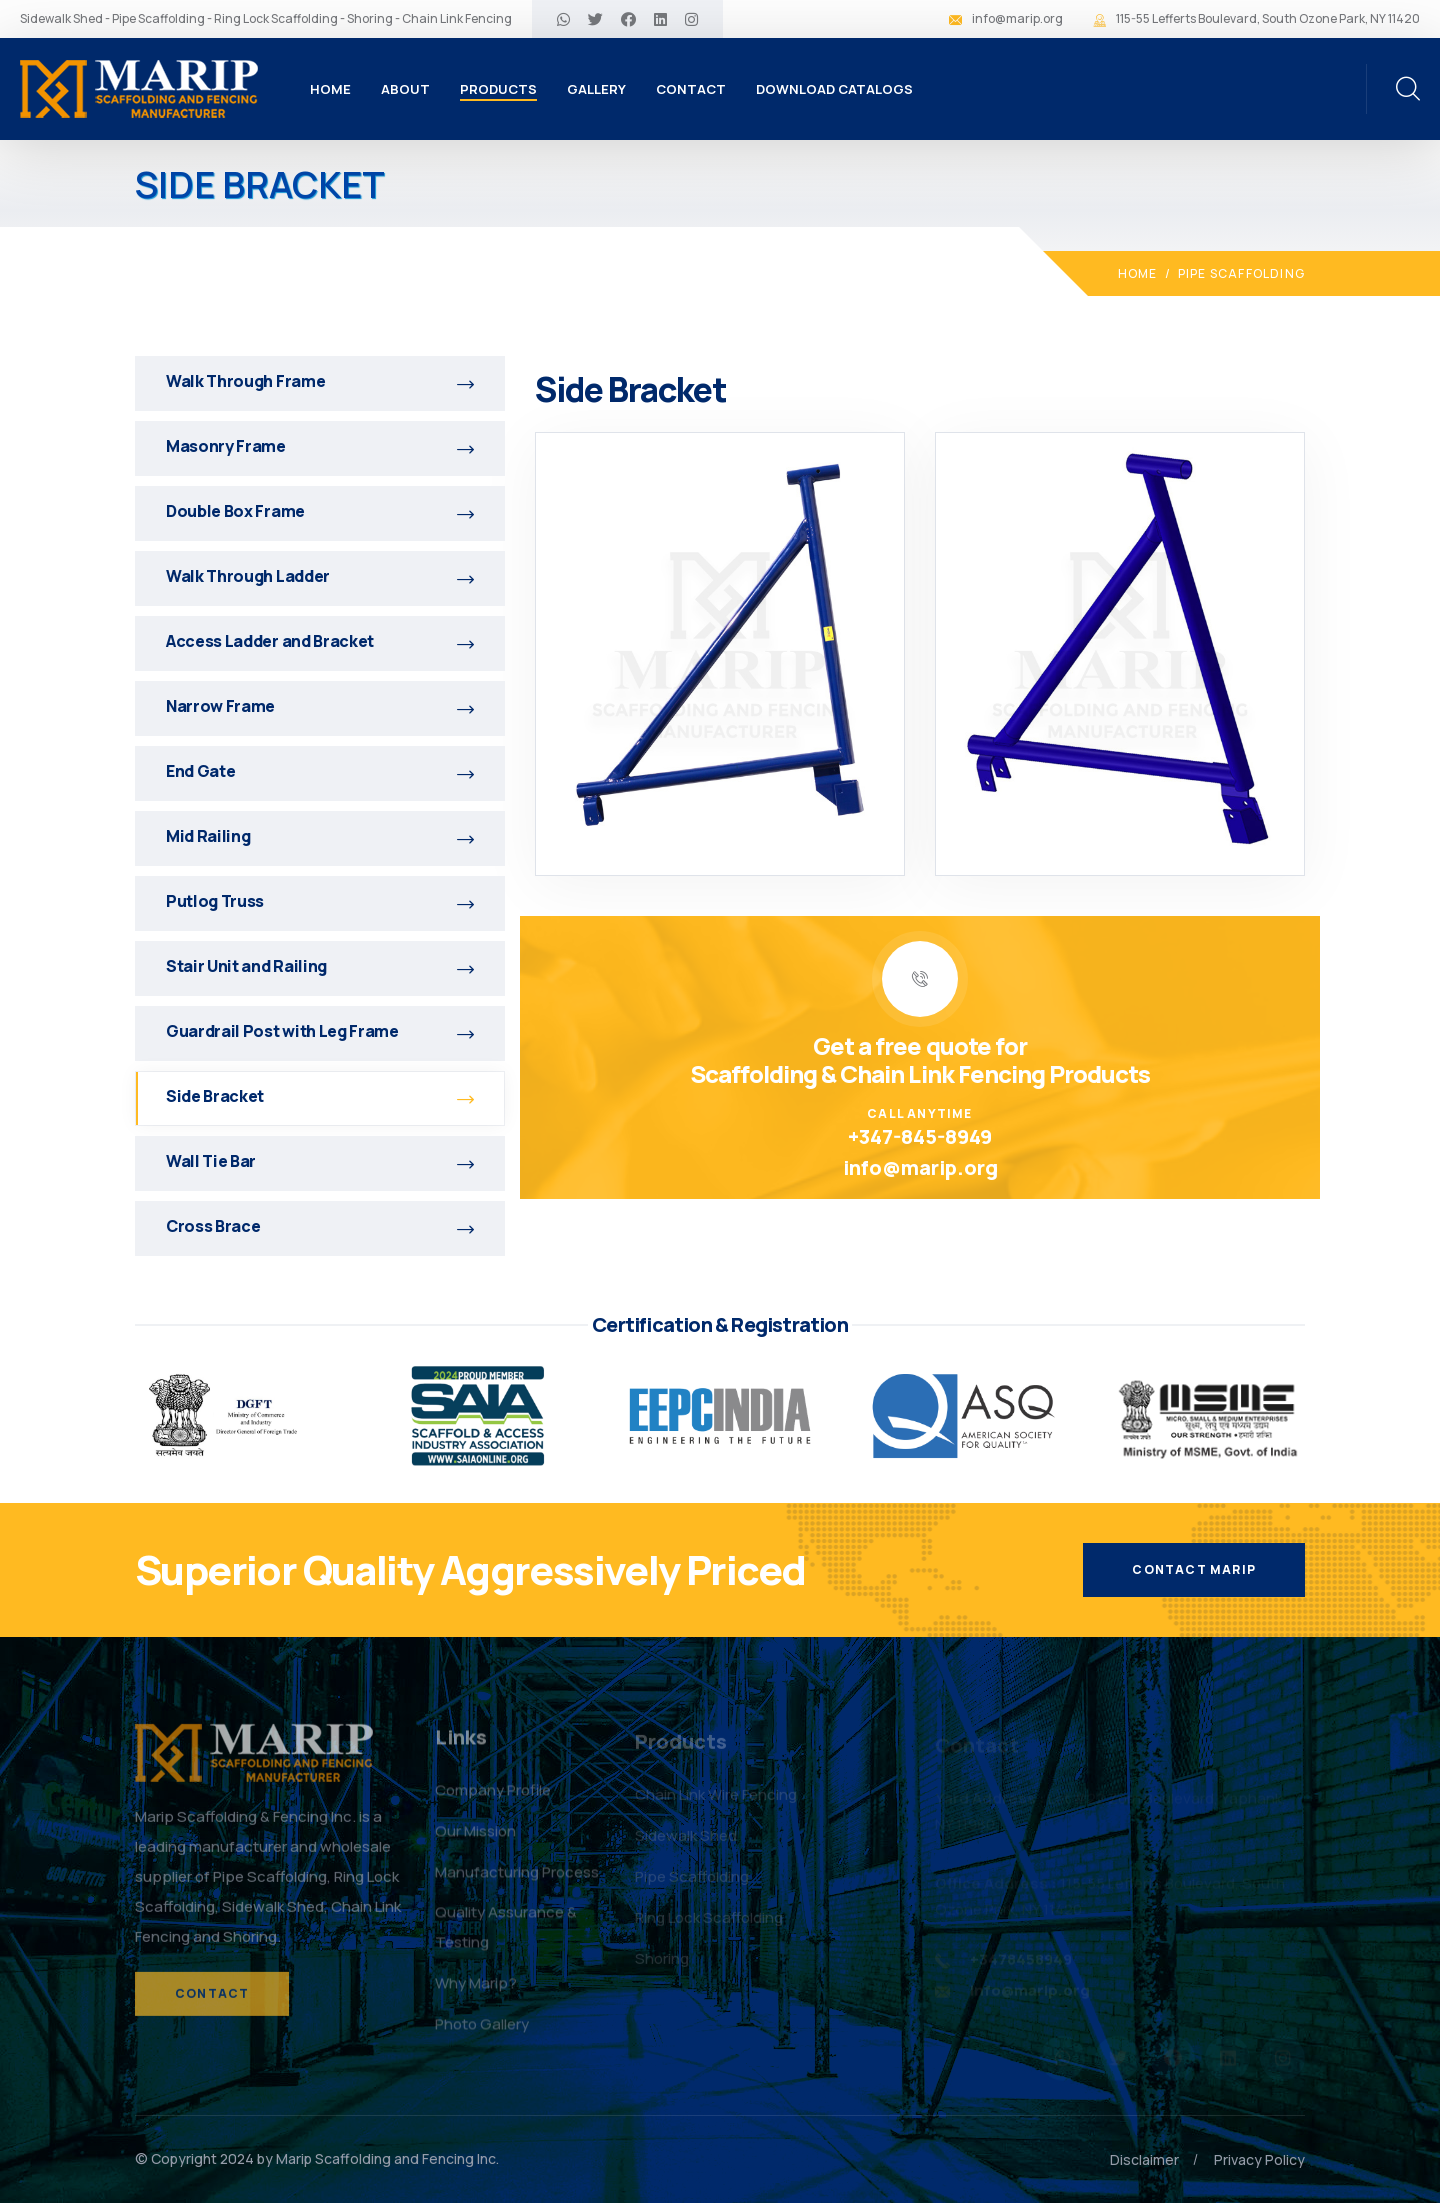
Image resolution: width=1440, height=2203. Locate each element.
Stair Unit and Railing (320, 966)
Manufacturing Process (517, 1880)
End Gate (320, 771)
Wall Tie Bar (320, 1161)
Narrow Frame (320, 706)
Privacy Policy (1259, 2159)
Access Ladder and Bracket (320, 641)
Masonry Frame (320, 446)
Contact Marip (1194, 1569)
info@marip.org (1017, 18)
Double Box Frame (320, 511)
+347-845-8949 (920, 1136)
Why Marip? (476, 1991)
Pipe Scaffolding (1241, 273)
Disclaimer (1144, 2159)
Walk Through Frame (320, 381)
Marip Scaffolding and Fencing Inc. (387, 2158)
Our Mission (475, 1839)
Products (498, 89)
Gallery (596, 89)
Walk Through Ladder (320, 576)
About (405, 89)
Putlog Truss (320, 901)
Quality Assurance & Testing (506, 1935)
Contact (691, 89)
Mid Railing (320, 836)
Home (330, 89)
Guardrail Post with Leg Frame (320, 1031)
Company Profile (493, 1798)
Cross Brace (320, 1226)
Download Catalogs (834, 89)
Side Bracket (320, 1096)
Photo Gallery (482, 2032)
